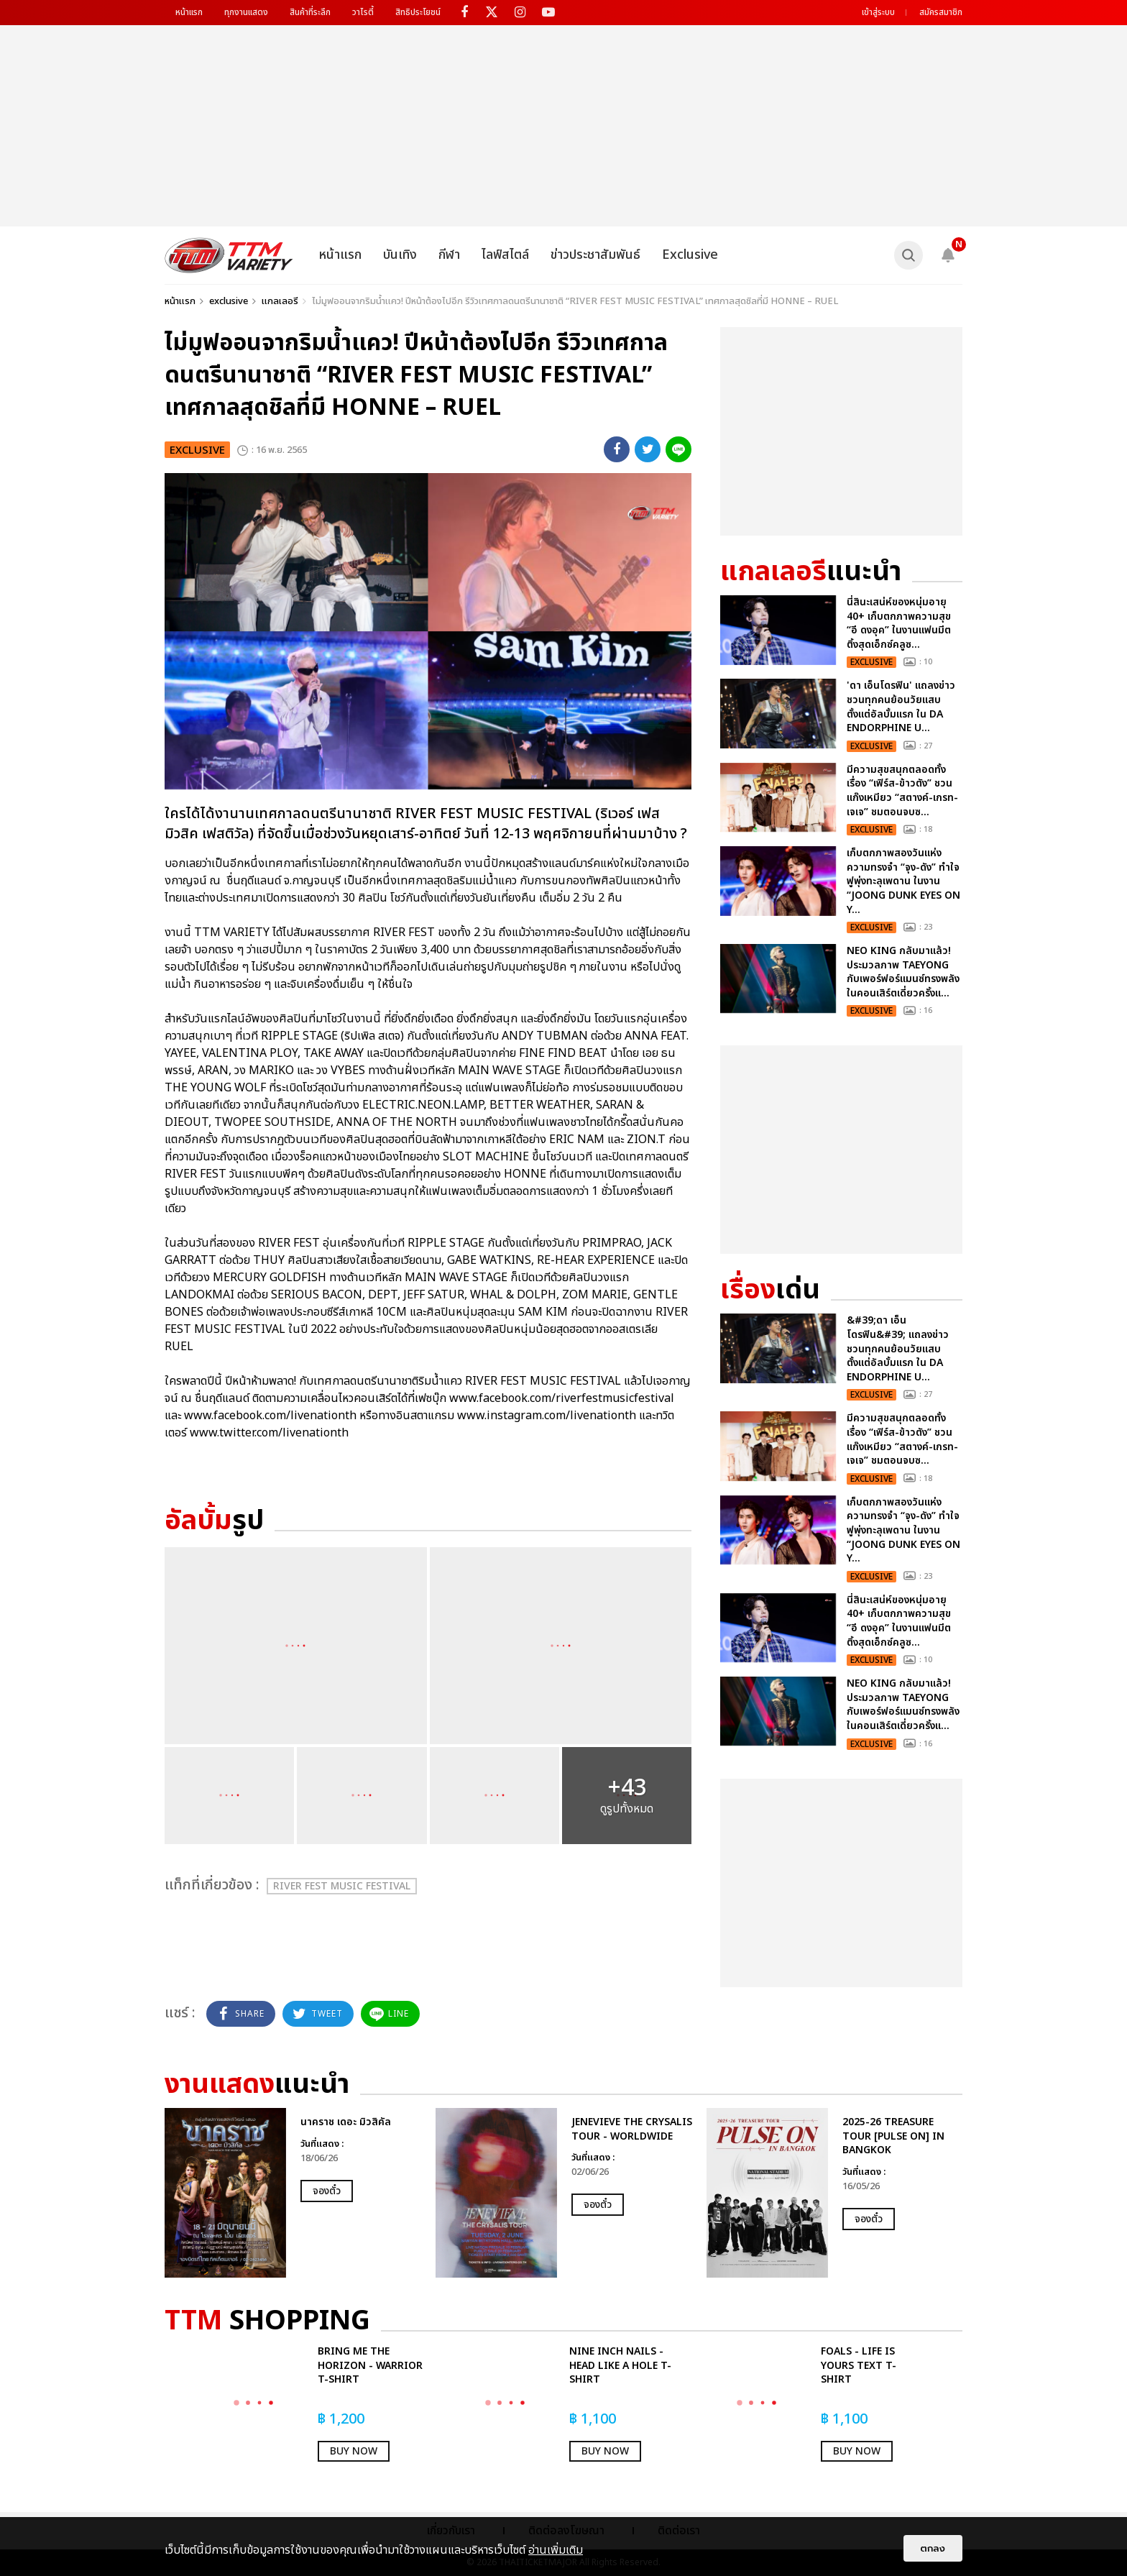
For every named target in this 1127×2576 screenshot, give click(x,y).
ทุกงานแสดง (246, 12)
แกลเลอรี (280, 301)
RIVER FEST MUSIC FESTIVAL (341, 1886)
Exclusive (690, 255)
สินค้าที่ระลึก (310, 12)
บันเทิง (400, 255)
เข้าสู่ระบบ (878, 12)
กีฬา (449, 255)
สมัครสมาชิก (940, 12)
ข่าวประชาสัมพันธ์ (595, 255)
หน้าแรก (189, 12)
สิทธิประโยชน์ (418, 12)
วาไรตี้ (363, 12)
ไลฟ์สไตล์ (505, 255)
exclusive (228, 301)
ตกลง (933, 2548)
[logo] (229, 255)
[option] (292, 2193)
